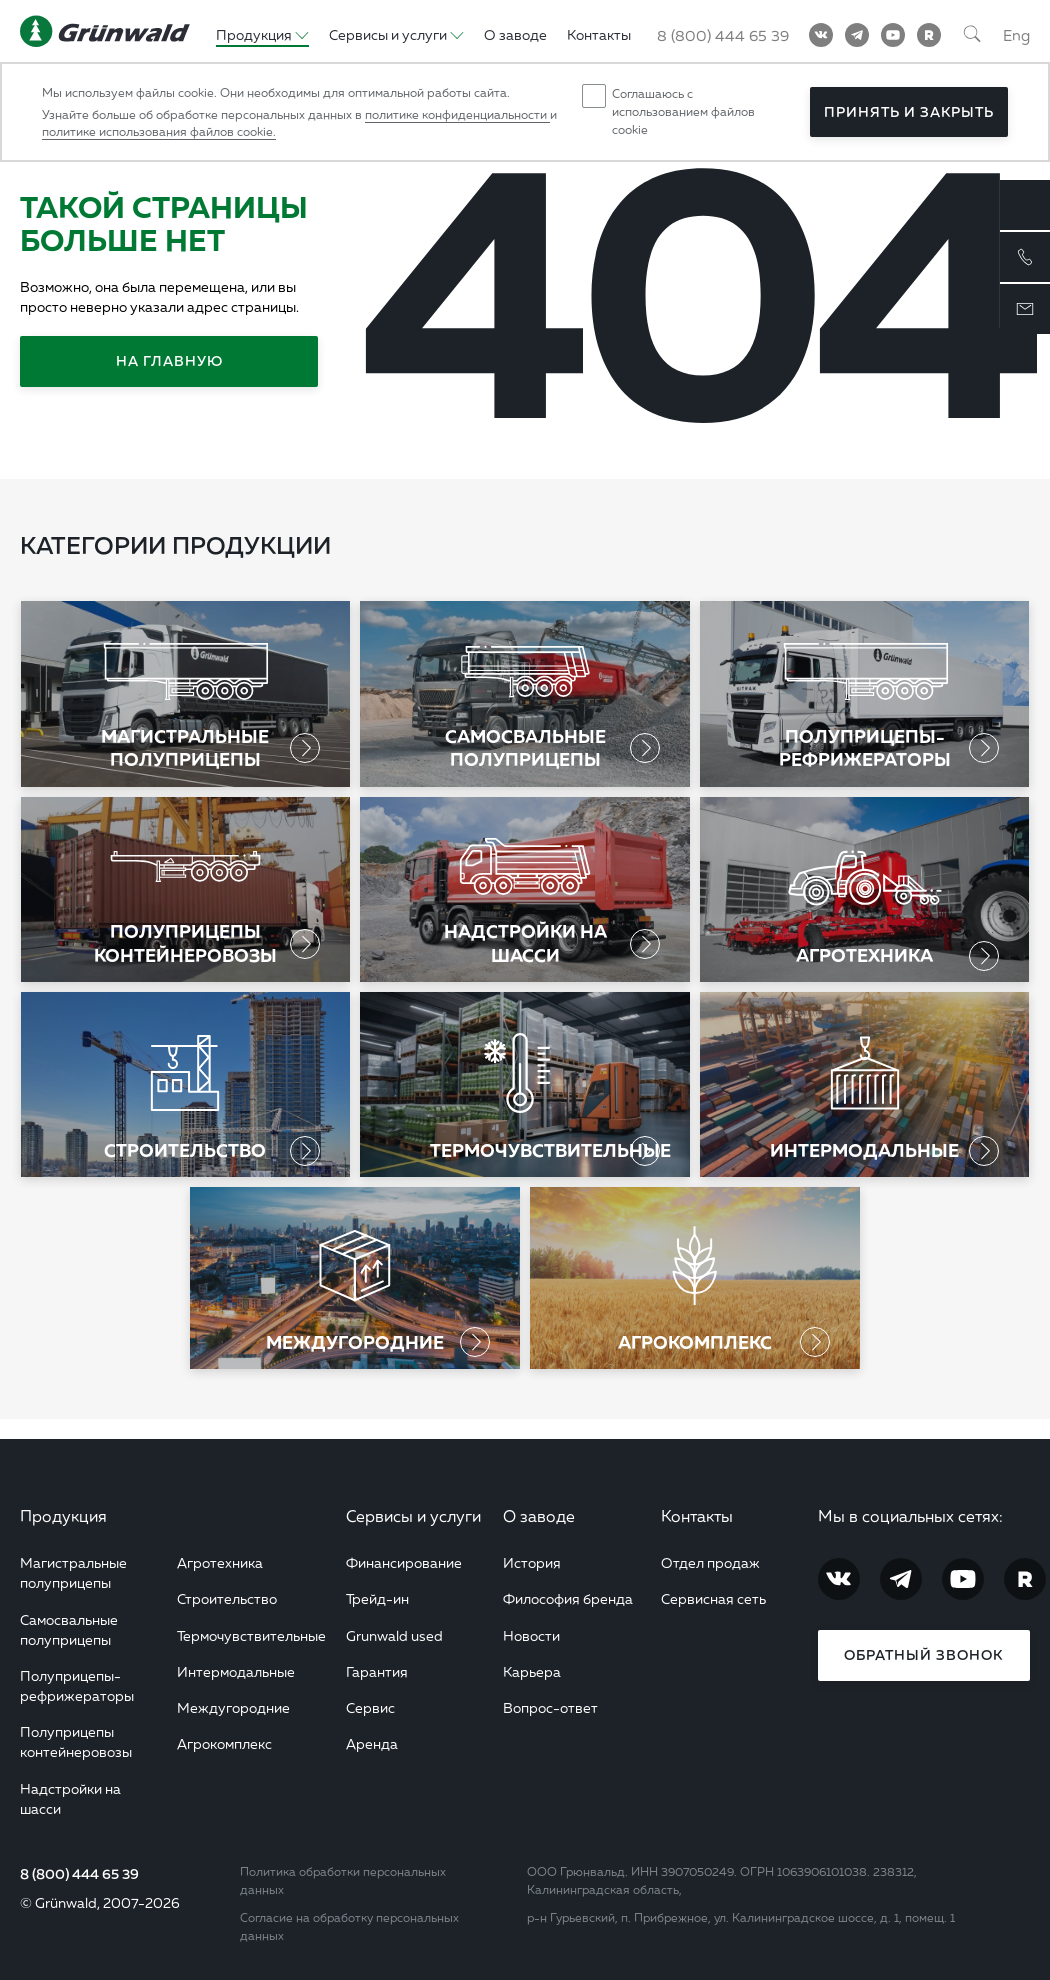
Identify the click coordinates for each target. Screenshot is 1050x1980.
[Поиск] (972, 35)
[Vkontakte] (821, 35)
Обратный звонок (923, 1655)
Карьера (532, 1671)
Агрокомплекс (224, 1743)
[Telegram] (857, 35)
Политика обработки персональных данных (343, 1880)
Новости (531, 1635)
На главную (169, 361)
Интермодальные (236, 1671)
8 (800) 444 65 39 (79, 1874)
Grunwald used (394, 1635)
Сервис (370, 1707)
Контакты (697, 1516)
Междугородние (233, 1707)
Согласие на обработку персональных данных (349, 1926)
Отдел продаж (710, 1562)
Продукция (63, 1516)
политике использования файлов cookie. (159, 131)
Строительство (227, 1598)
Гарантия (377, 1671)
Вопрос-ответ (550, 1707)
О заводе (539, 1516)
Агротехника (220, 1562)
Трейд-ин (377, 1598)
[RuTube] (929, 35)
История (532, 1562)
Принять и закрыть (909, 112)
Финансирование (404, 1562)
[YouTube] (893, 35)
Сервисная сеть (713, 1598)
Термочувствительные (251, 1635)
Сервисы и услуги (413, 1516)
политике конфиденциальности (457, 114)
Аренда (372, 1743)
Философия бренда (568, 1598)
